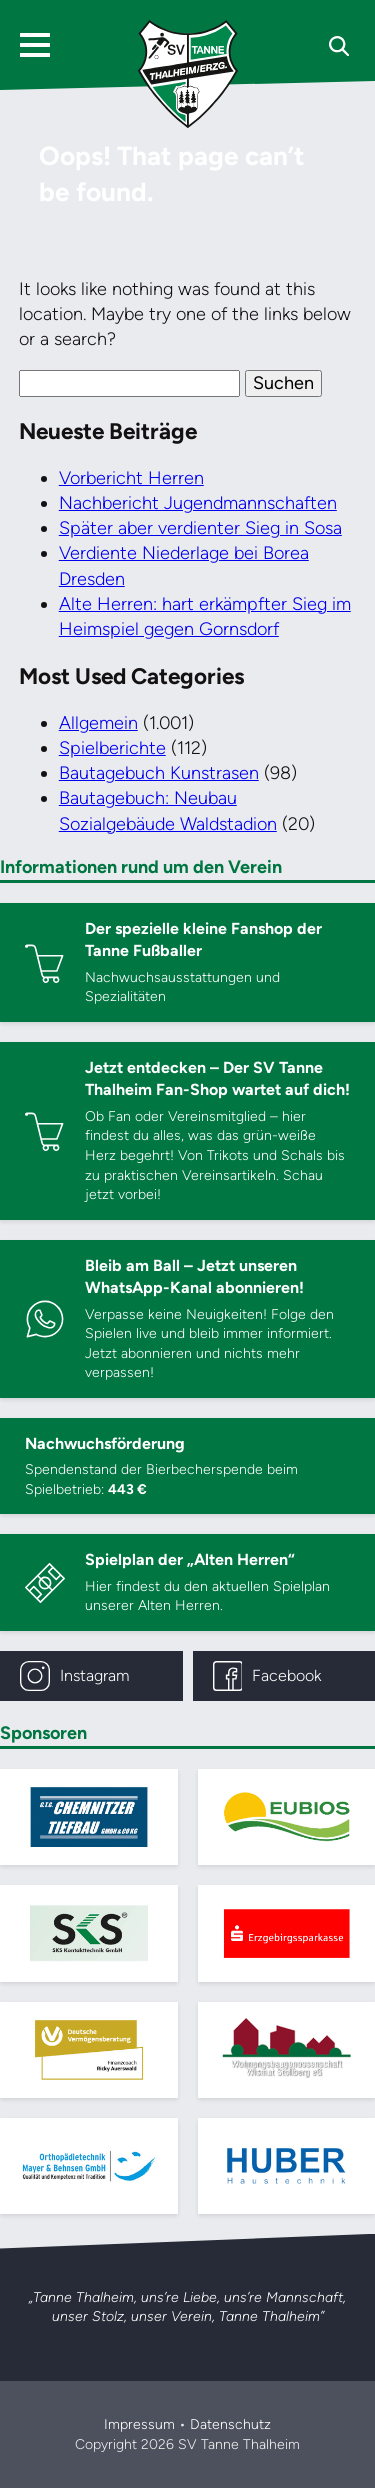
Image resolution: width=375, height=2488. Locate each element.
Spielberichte (112, 748)
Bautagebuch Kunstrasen (159, 773)
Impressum (139, 2424)
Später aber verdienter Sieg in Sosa (200, 528)
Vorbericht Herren (131, 478)
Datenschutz (230, 2424)
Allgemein (98, 723)
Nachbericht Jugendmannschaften (198, 503)
